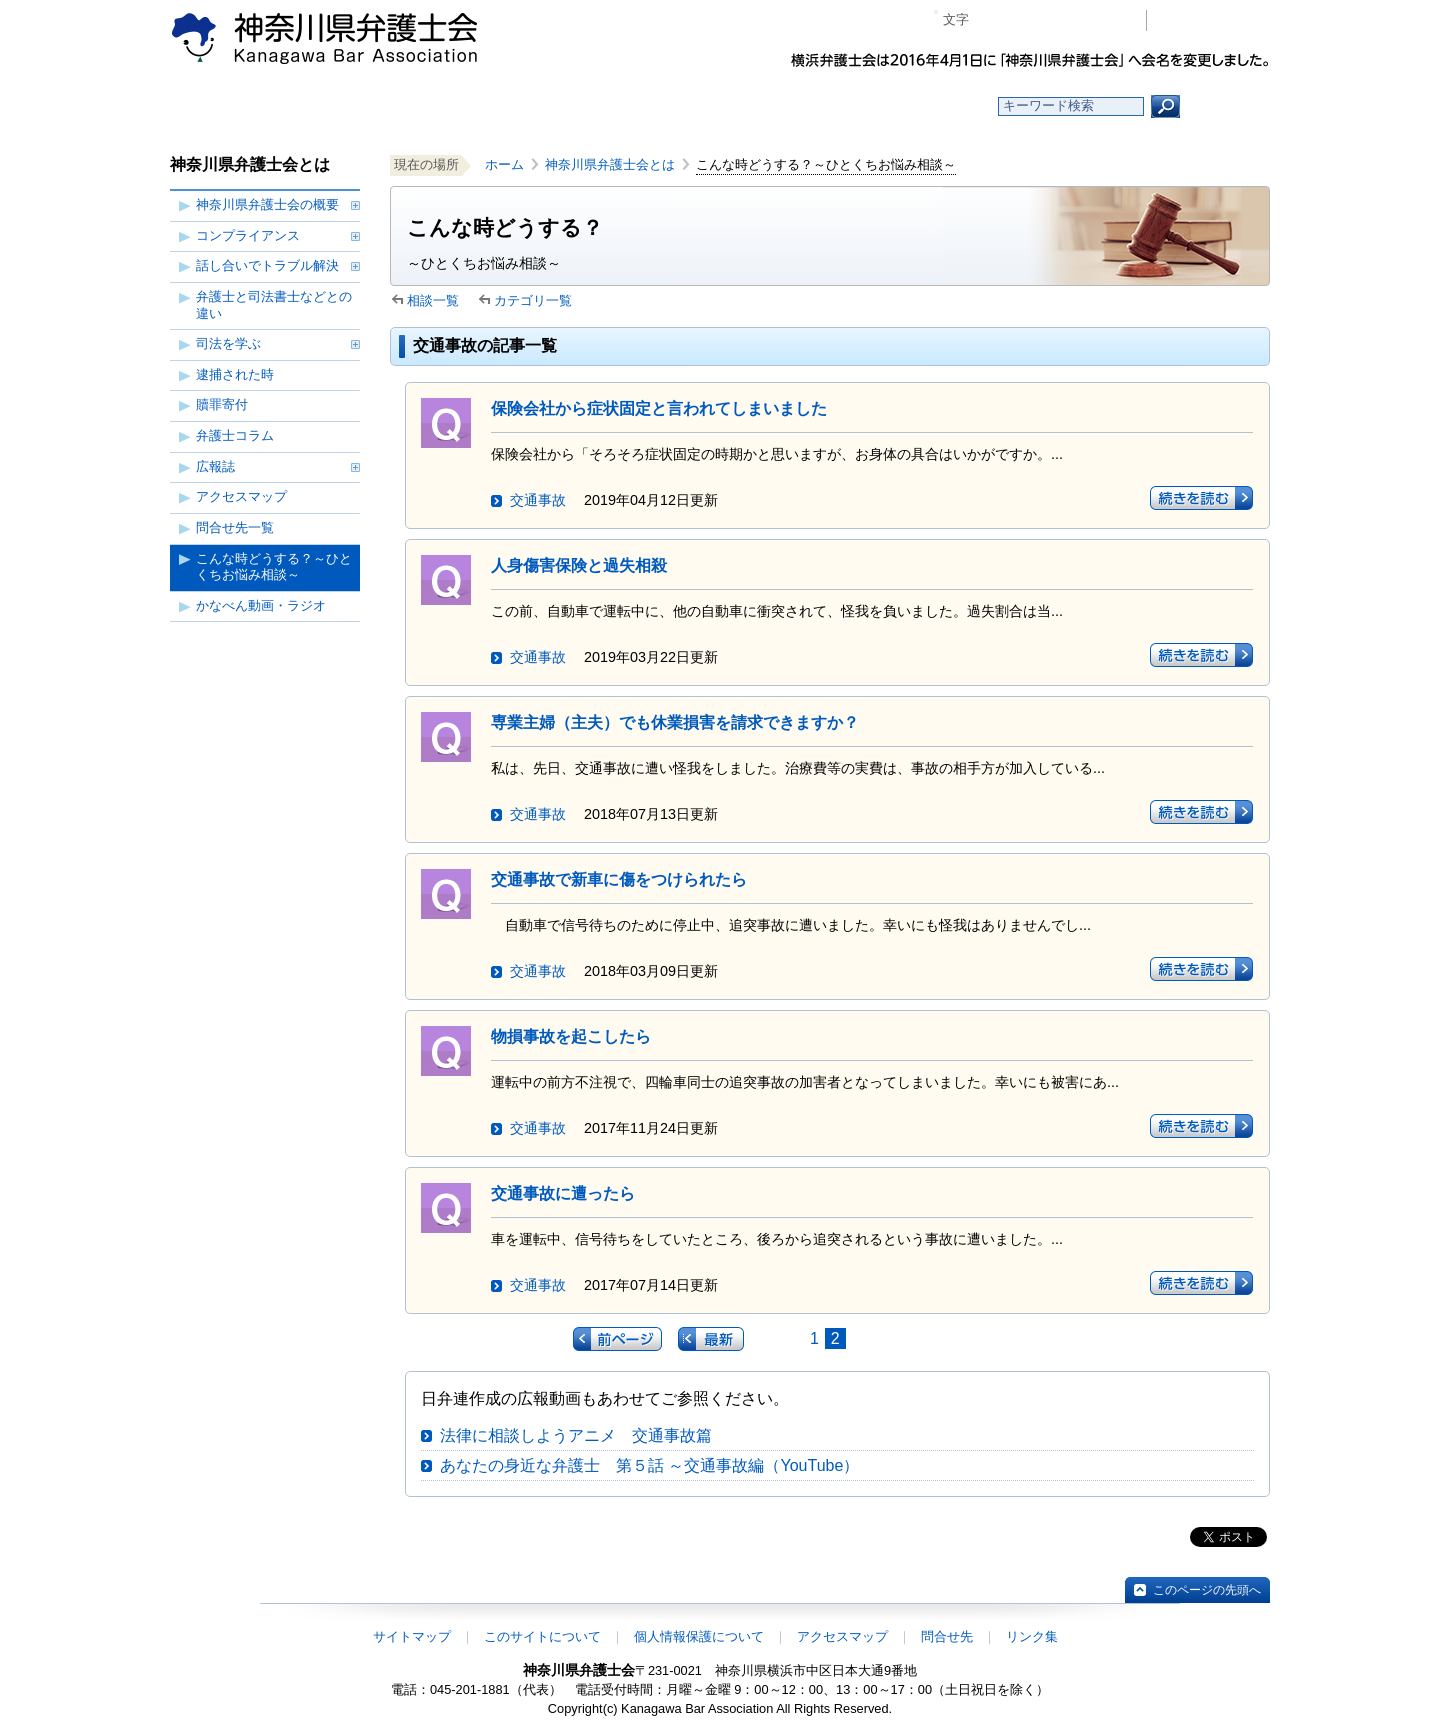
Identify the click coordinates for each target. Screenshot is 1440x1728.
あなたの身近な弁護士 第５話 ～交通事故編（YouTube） (649, 1465)
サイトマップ (412, 1636)
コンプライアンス (248, 235)
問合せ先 (947, 1636)
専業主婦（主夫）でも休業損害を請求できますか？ (675, 722)
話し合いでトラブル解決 (267, 265)
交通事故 (538, 500)
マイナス (992, 20)
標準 (1023, 20)
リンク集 (1032, 1636)
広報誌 (215, 466)
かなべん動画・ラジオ (261, 605)
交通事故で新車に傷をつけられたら (619, 879)
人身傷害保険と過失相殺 (579, 565)
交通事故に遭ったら (563, 1193)
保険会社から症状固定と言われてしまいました (659, 408)
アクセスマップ (241, 496)
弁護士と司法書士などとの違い (274, 305)
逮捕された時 (235, 374)
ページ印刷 (1102, 20)
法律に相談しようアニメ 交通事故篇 (576, 1435)
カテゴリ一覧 (533, 300)
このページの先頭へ (1207, 1590)
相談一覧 (433, 300)
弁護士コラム (235, 435)
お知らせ (477, 106)
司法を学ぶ (228, 343)
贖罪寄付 (222, 404)
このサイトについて (542, 1636)
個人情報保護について (699, 1636)
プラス (1053, 20)
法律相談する (767, 106)
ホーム (332, 106)
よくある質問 (913, 106)
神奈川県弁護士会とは (610, 164)
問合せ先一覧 (235, 527)
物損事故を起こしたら (571, 1036)
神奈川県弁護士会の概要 (267, 204)
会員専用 (1213, 20)
